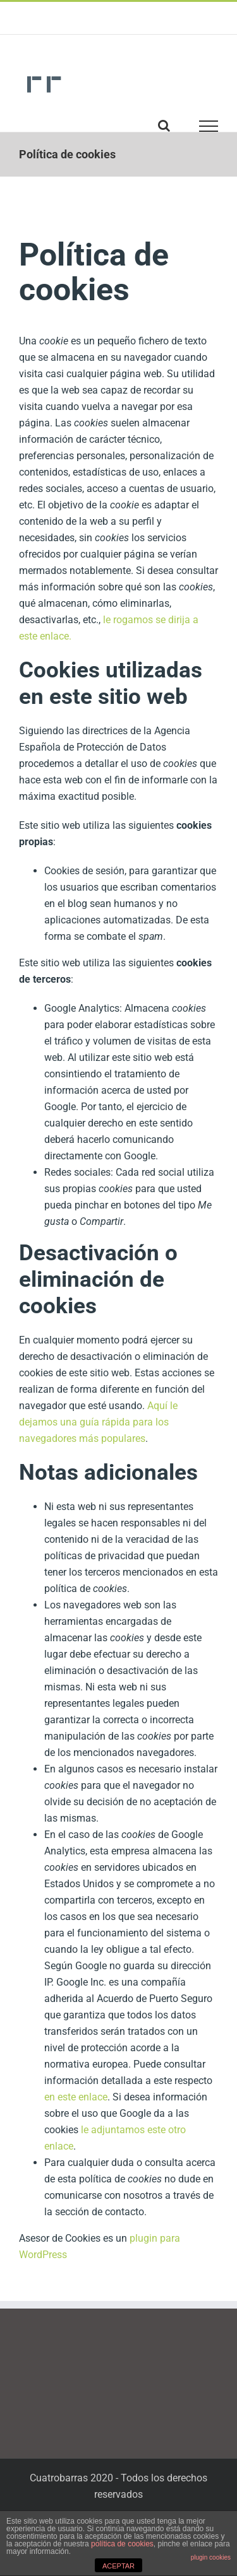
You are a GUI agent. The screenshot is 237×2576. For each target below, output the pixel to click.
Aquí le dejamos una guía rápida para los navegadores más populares (98, 1422)
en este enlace (75, 2097)
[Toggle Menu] (209, 126)
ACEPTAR (118, 2566)
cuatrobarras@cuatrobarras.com (119, 23)
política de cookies (122, 2543)
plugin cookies (211, 2557)
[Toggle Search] (164, 125)
